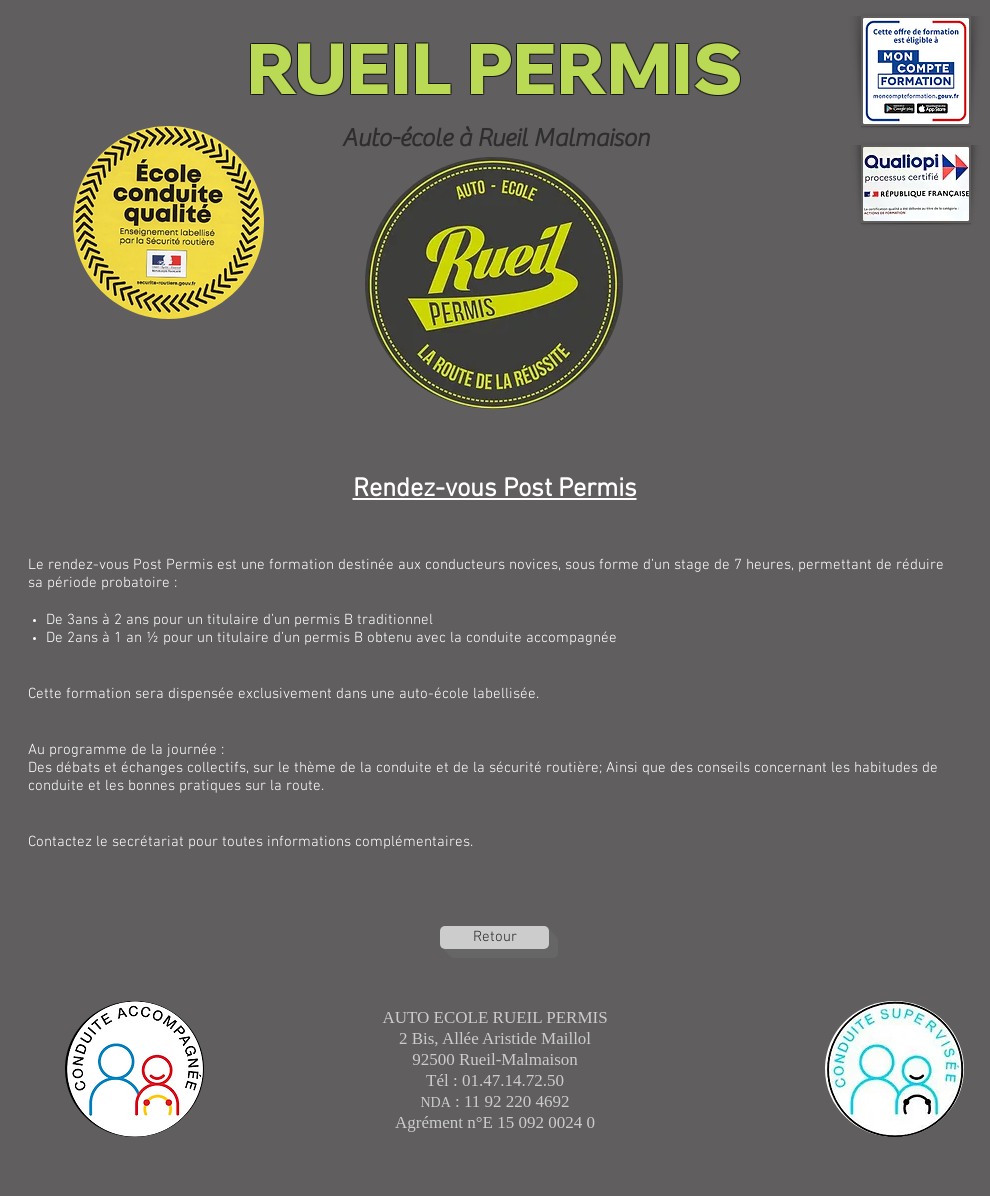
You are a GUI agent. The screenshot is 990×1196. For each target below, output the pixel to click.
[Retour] (494, 937)
